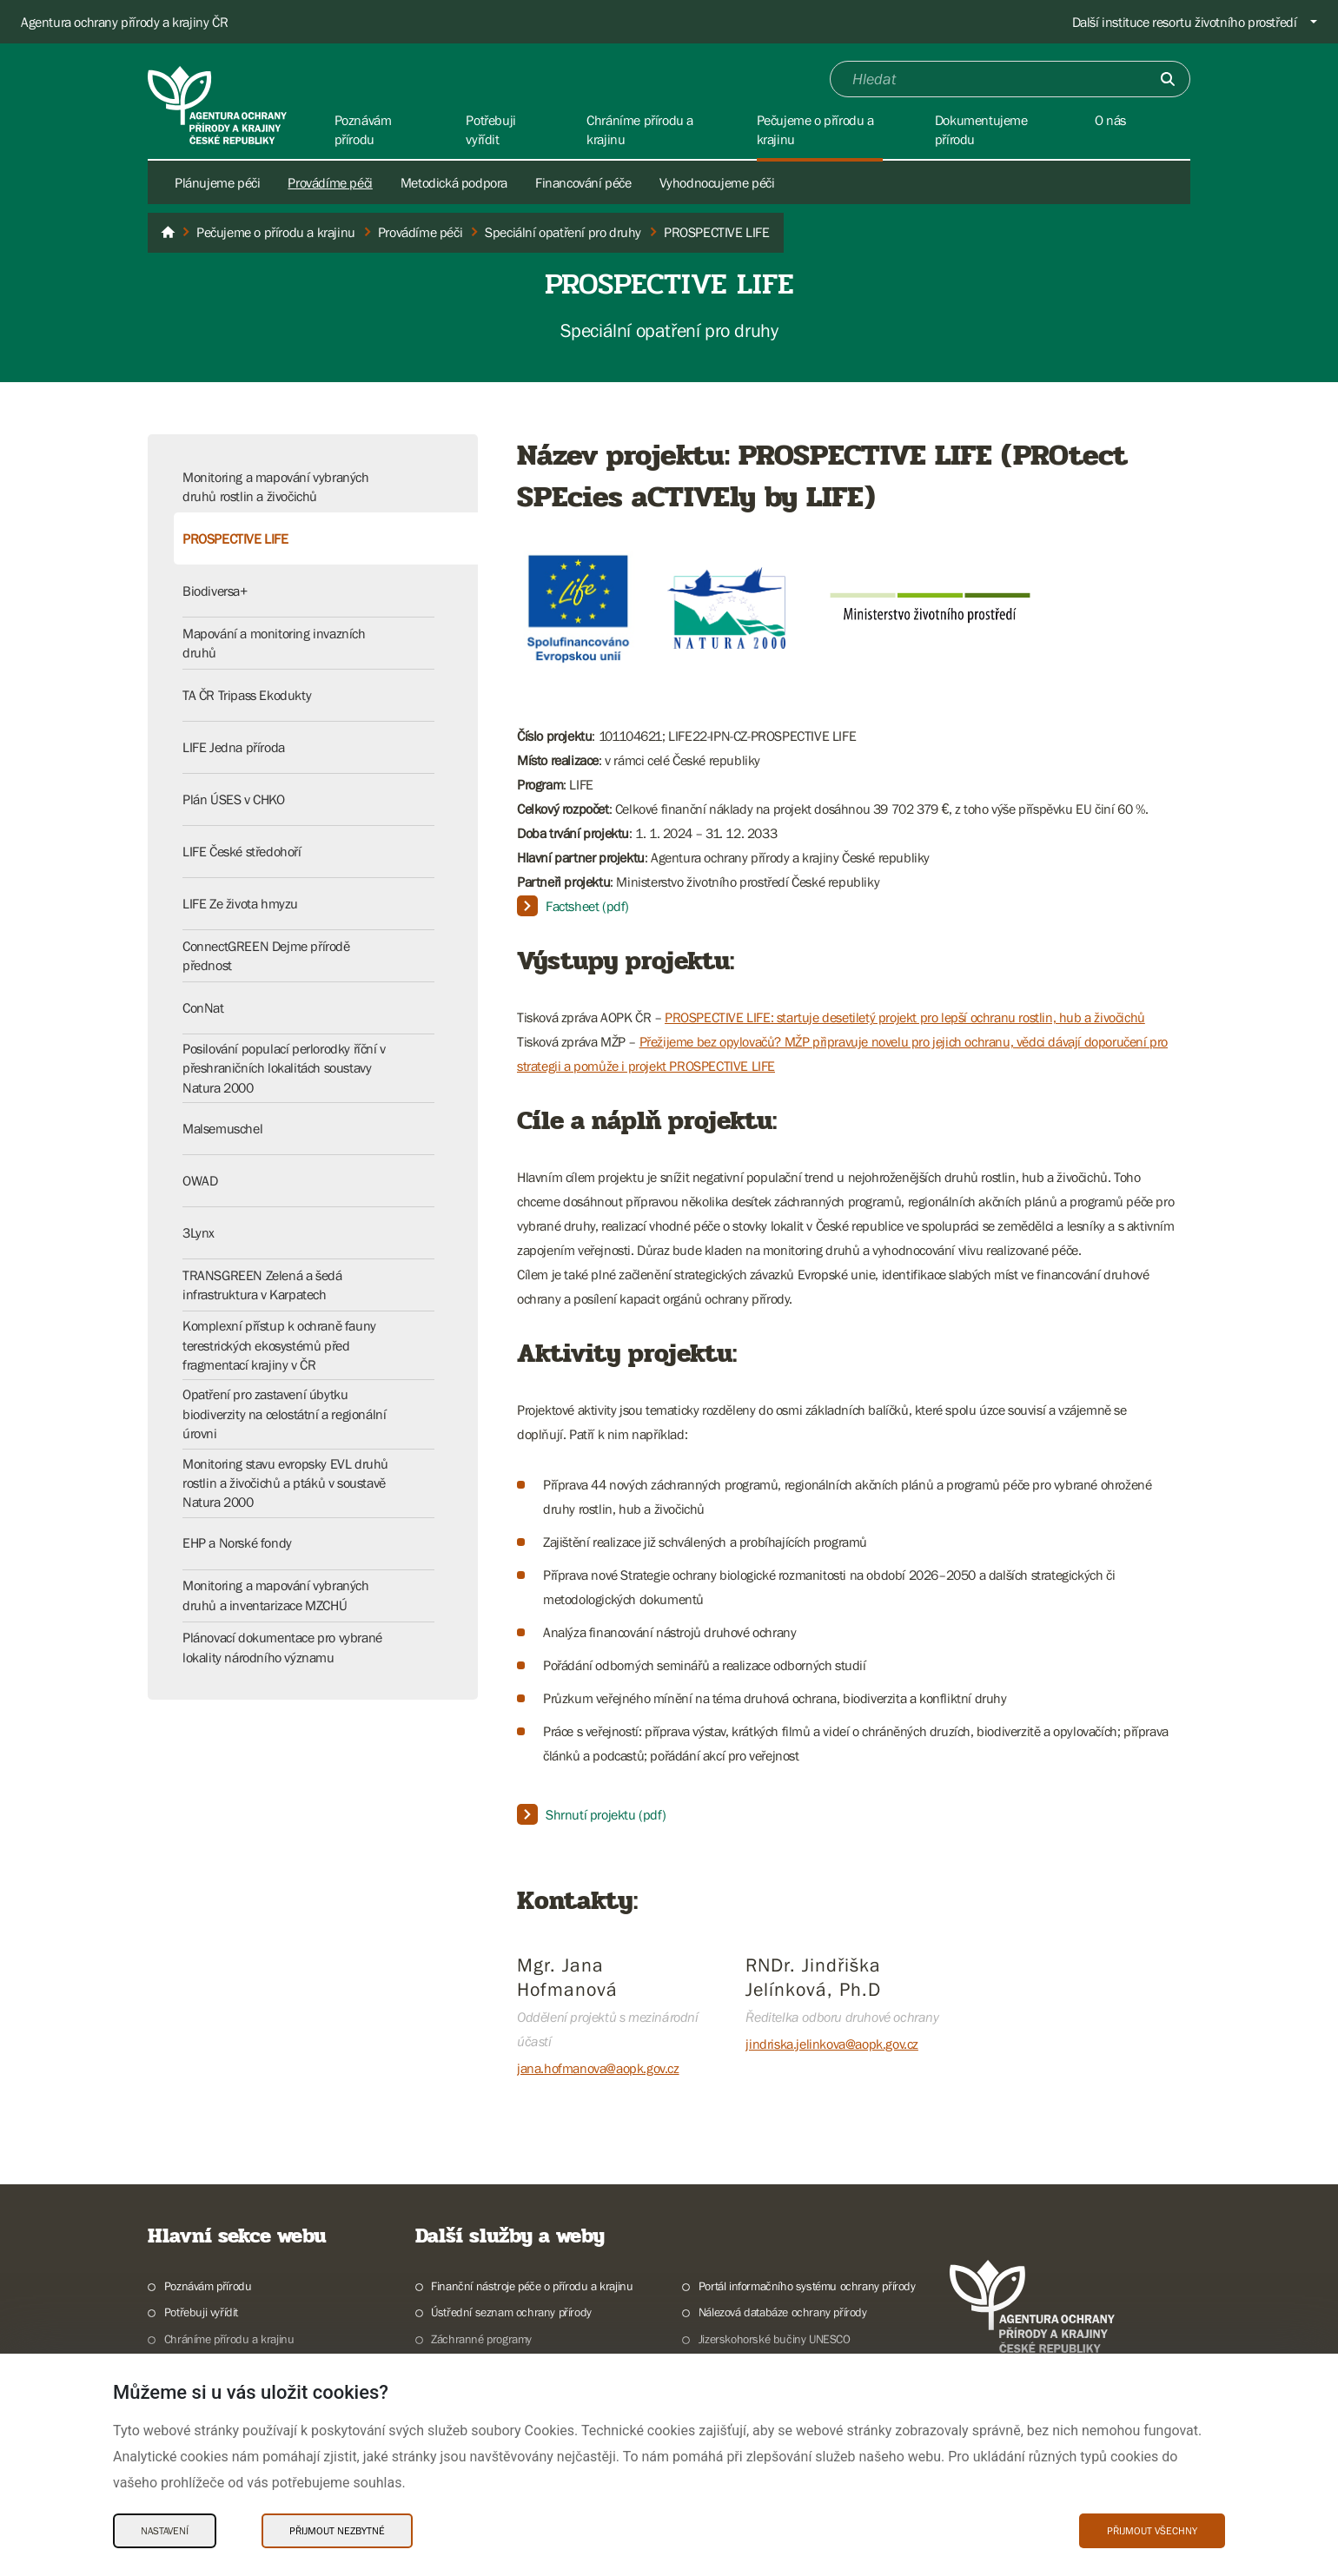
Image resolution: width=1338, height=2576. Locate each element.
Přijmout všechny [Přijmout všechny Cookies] (1152, 2531)
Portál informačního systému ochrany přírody (807, 2286)
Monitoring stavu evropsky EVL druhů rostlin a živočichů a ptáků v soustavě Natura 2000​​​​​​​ (285, 1483)
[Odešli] (1167, 79)
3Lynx (198, 1232)
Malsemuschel (222, 1128)
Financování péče (583, 182)
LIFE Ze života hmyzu (240, 903)
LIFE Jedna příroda (233, 747)
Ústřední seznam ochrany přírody (511, 2312)
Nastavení (165, 2531)
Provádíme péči (330, 182)
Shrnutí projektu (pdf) (606, 1814)
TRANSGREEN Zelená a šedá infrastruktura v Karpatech (261, 1284)
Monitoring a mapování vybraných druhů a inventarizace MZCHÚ (275, 1594)
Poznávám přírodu (208, 2286)
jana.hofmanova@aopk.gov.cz (598, 2068)
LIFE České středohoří (241, 851)
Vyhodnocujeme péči (717, 182)
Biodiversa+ (215, 590)
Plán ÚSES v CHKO (233, 799)
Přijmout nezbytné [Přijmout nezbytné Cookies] (337, 2531)
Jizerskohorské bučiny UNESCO (775, 2339)
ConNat (203, 1007)
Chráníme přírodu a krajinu (229, 2339)
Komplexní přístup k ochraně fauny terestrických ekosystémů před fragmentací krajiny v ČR (279, 1345)
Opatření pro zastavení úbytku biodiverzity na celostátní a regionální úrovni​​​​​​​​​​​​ (284, 1413)
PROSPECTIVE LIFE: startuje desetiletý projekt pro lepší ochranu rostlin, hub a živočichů (905, 1017)
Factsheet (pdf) (587, 906)
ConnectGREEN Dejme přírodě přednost (266, 955)
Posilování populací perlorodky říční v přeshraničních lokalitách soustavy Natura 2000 (284, 1067)
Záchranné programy (481, 2339)
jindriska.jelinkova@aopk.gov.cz (831, 2043)
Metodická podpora (454, 182)
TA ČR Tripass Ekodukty (246, 695)
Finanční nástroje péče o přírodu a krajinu (532, 2286)
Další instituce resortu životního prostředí (1184, 22)
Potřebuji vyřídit (201, 2312)
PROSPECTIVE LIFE (235, 538)
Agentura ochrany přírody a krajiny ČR (124, 22)
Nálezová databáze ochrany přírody (783, 2312)
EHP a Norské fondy (237, 1542)
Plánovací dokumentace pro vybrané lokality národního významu (282, 1646)
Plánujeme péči (217, 182)
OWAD (199, 1180)
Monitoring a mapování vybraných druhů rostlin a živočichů (275, 486)
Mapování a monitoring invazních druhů (274, 642)
